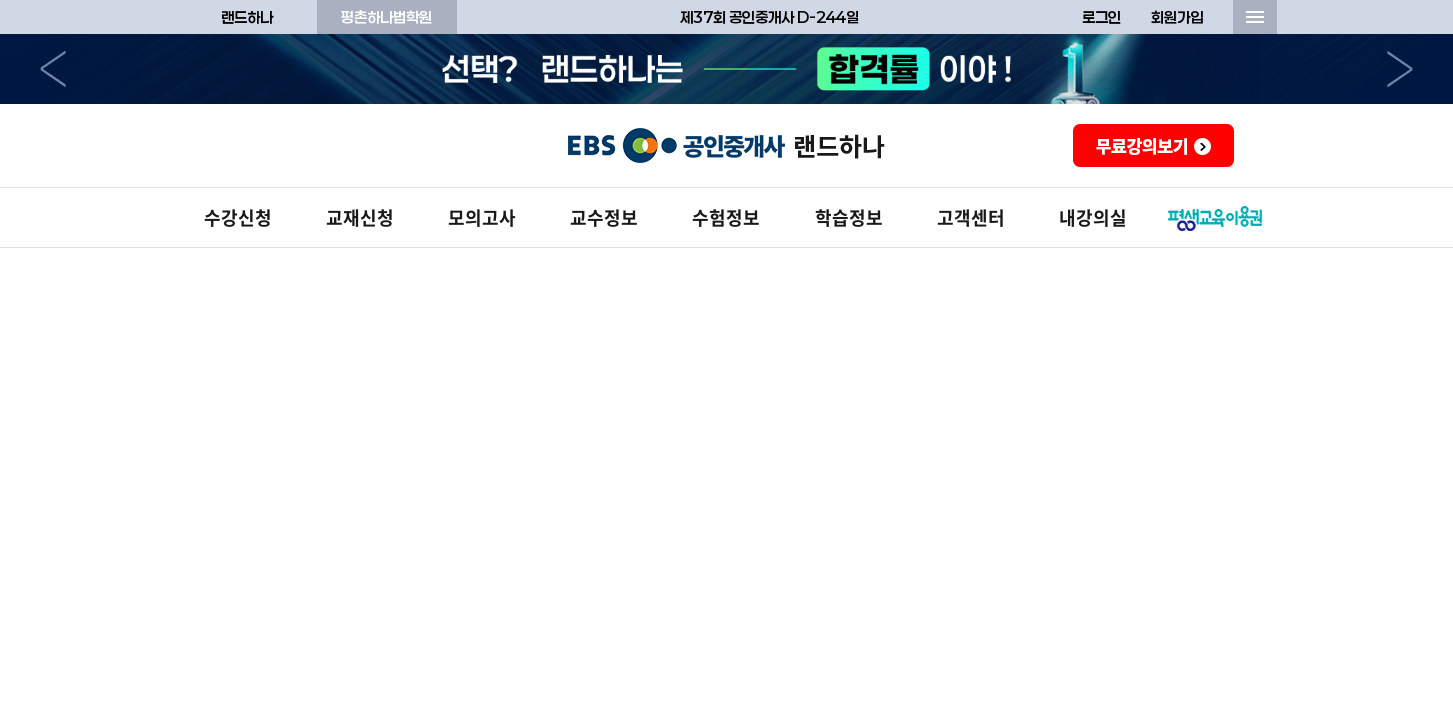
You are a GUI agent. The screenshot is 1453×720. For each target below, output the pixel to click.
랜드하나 (247, 17)
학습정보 (849, 217)
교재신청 (360, 217)
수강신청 (238, 217)
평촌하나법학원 (386, 17)
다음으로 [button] (1400, 69)
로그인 (1101, 17)
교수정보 (604, 217)
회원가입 (1177, 17)
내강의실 (1093, 217)
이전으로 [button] (53, 69)
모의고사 (482, 217)
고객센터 (971, 217)
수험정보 (726, 217)
